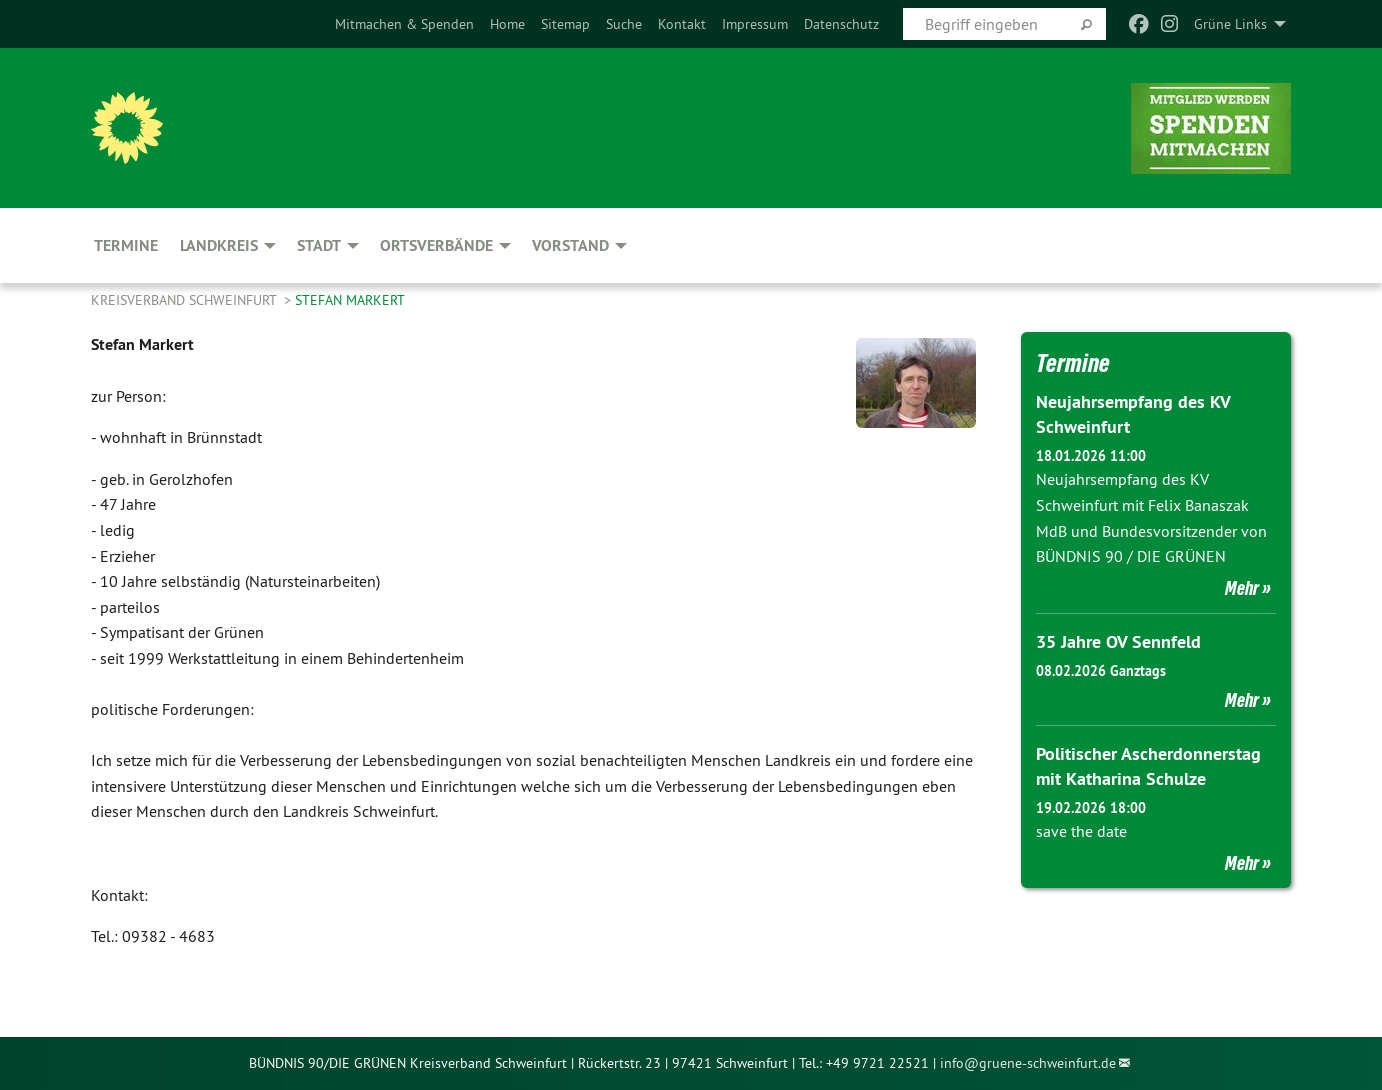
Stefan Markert (350, 300)
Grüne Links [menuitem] (1230, 24)
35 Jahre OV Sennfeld (1118, 641)
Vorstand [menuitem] (570, 245)
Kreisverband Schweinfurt (185, 300)
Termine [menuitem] (126, 245)
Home (507, 24)
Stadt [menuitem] (319, 245)
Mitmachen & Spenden (404, 24)
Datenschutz (841, 24)
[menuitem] (404, 24)
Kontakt (682, 24)
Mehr (1242, 588)
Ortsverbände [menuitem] (436, 245)
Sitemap (565, 24)
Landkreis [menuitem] (219, 245)
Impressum (755, 24)
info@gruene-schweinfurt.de (1028, 1063)
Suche (624, 24)
